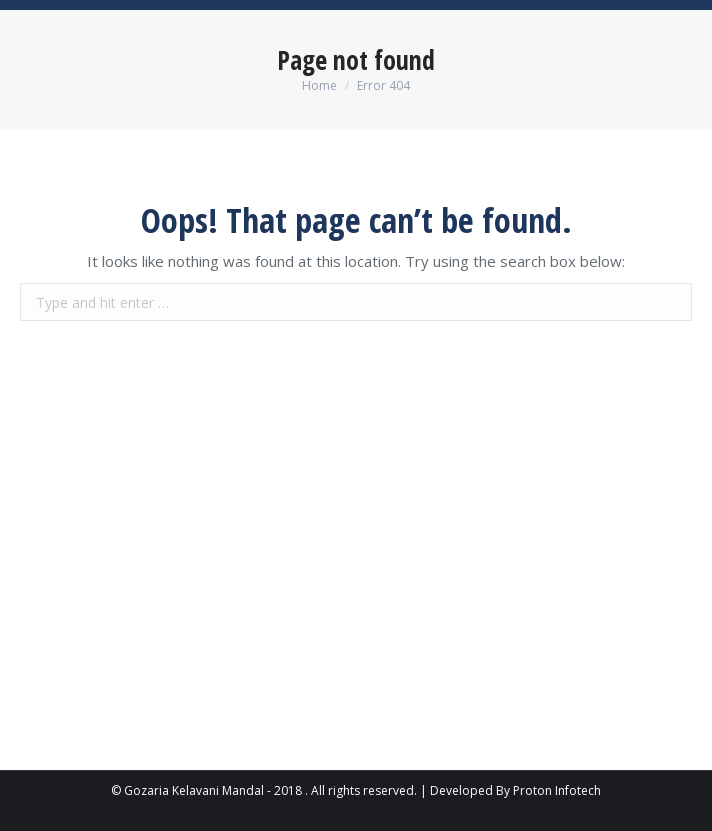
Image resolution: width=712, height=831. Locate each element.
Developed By (470, 790)
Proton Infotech (557, 790)
